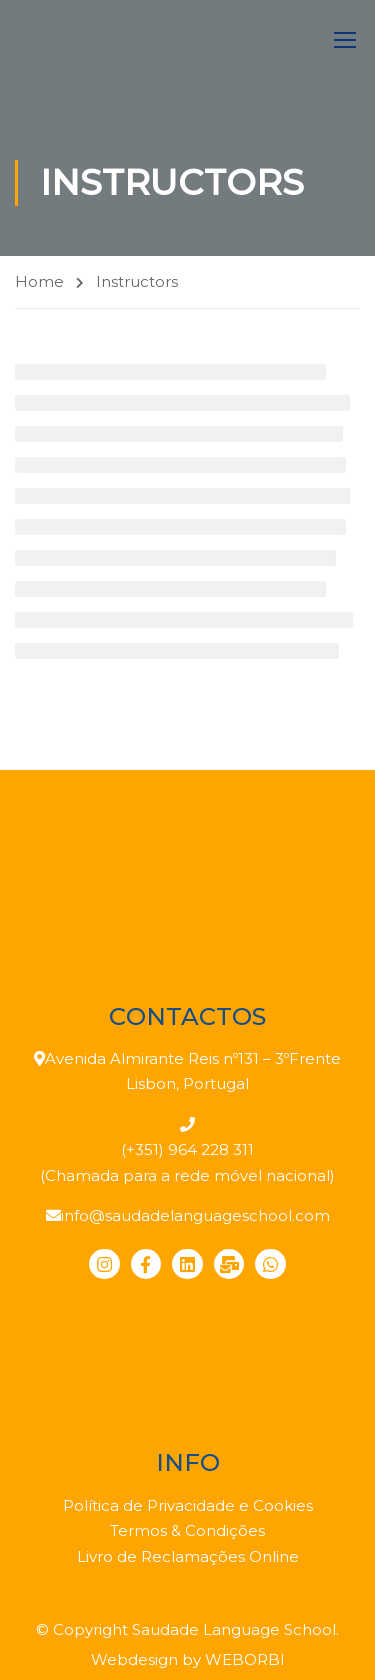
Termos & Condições (187, 1530)
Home (39, 281)
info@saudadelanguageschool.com (195, 1215)
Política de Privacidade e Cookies (188, 1505)
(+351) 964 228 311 (187, 1149)
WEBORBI (245, 1659)
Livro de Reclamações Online (188, 1556)
